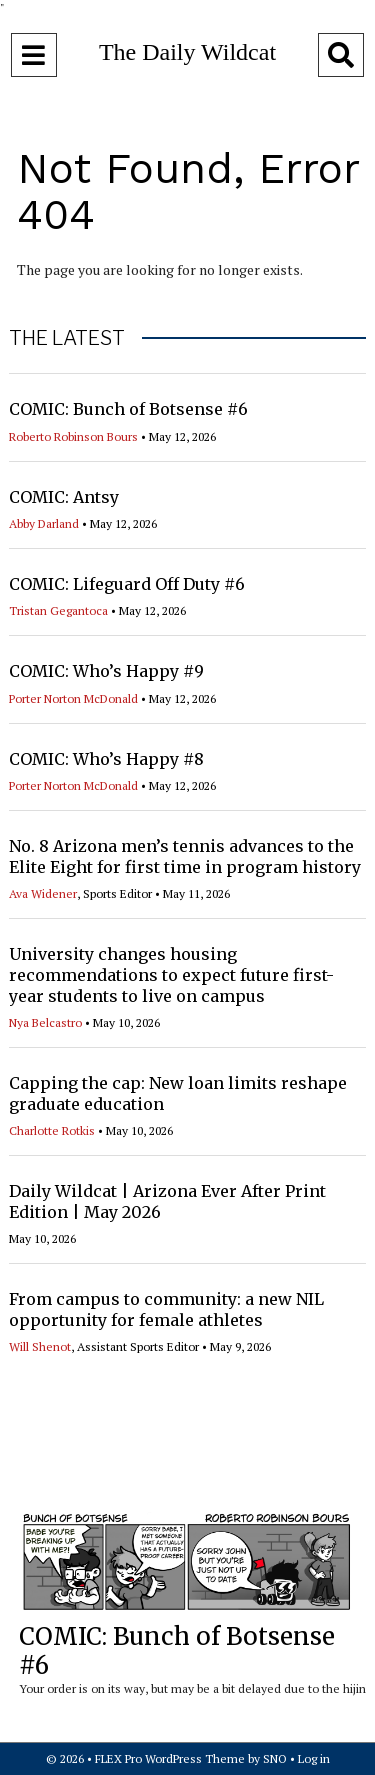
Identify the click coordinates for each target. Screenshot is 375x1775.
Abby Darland (44, 523)
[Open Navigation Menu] (34, 55)
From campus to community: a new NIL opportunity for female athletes (166, 1309)
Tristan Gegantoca (58, 610)
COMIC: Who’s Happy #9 (106, 671)
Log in (314, 1758)
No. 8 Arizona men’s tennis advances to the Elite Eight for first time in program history (185, 856)
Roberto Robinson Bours (73, 436)
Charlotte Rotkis (52, 1130)
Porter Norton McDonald (73, 698)
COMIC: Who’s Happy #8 (106, 759)
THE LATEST (67, 338)
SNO (275, 1758)
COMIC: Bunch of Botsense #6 (128, 409)
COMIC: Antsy (64, 497)
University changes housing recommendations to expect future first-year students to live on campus (171, 975)
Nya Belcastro (45, 1022)
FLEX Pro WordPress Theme (170, 1758)
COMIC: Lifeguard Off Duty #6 (127, 584)
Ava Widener (43, 893)
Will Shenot (40, 1346)
